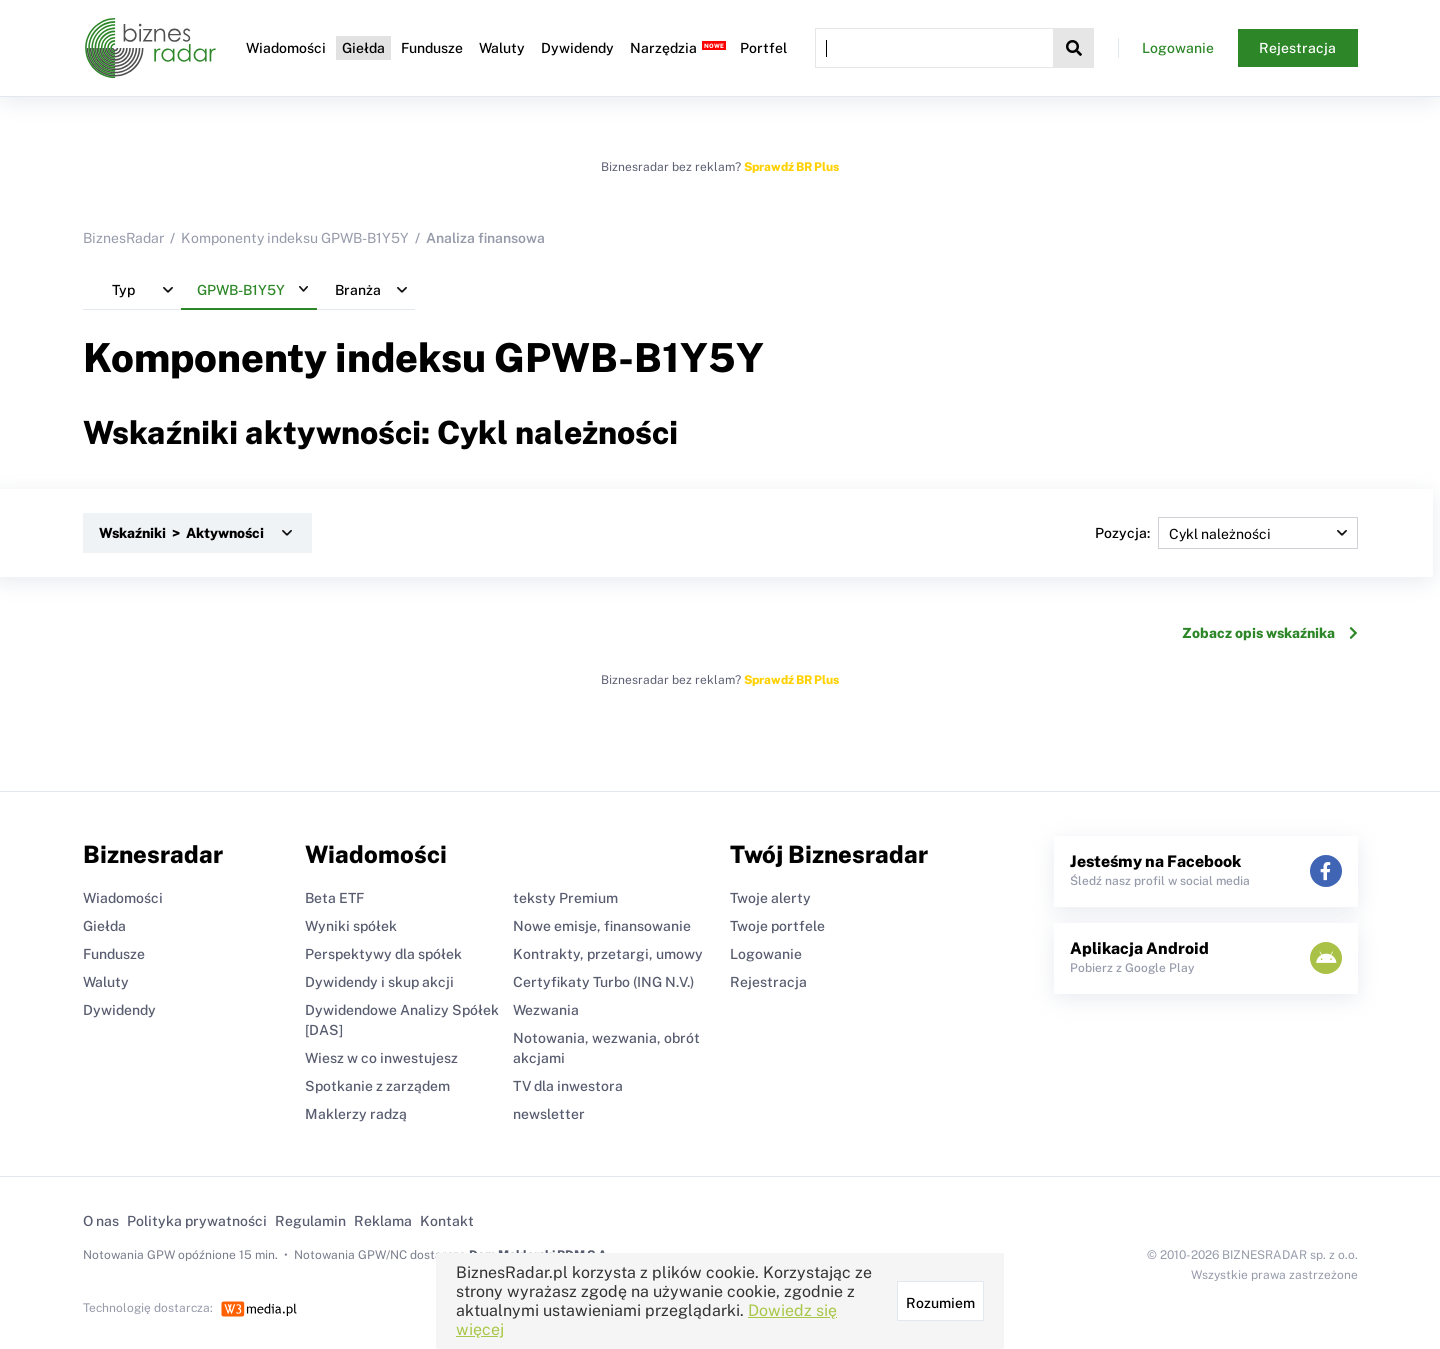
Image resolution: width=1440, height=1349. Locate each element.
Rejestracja (1297, 48)
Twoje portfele (777, 926)
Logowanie (1178, 48)
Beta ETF (334, 898)
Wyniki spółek (351, 926)
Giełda (363, 48)
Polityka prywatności (197, 1221)
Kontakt (447, 1221)
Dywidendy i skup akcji (379, 982)
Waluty (502, 48)
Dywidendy (577, 48)
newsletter (549, 1114)
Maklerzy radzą (356, 1114)
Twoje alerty (770, 898)
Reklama (383, 1221)
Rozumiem (940, 1303)
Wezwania (546, 1010)
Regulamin (310, 1221)
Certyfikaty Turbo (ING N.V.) (603, 982)
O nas (101, 1221)
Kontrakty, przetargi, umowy (608, 954)
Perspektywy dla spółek (383, 954)
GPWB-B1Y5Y (629, 357)
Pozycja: (1226, 533)
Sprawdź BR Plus (791, 167)
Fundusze (432, 48)
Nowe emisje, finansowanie (602, 926)
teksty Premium (565, 898)
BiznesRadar (123, 238)
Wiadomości (286, 48)
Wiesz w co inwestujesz (381, 1058)
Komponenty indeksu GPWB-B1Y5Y (295, 238)
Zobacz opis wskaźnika (1270, 633)
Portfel (763, 48)
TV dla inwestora (568, 1086)
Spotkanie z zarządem (377, 1086)
